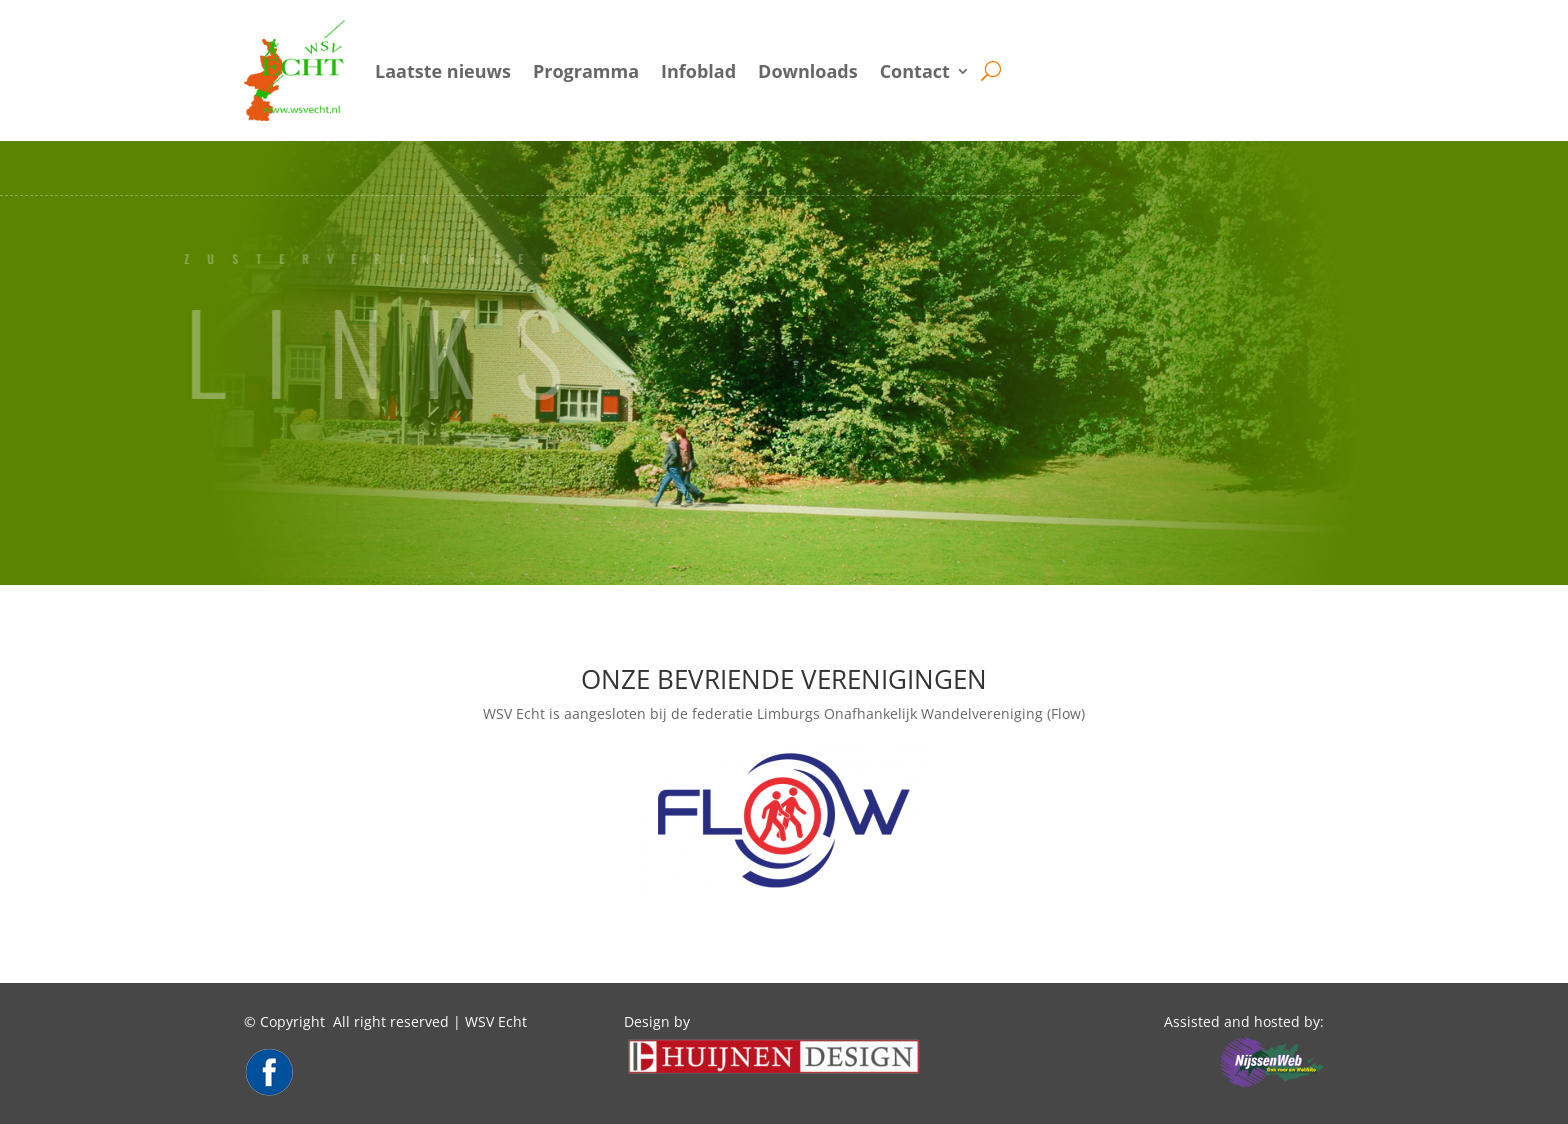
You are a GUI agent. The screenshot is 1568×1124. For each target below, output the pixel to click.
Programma (586, 71)
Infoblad (698, 71)
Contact (915, 71)
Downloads (808, 71)
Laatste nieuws (443, 71)
